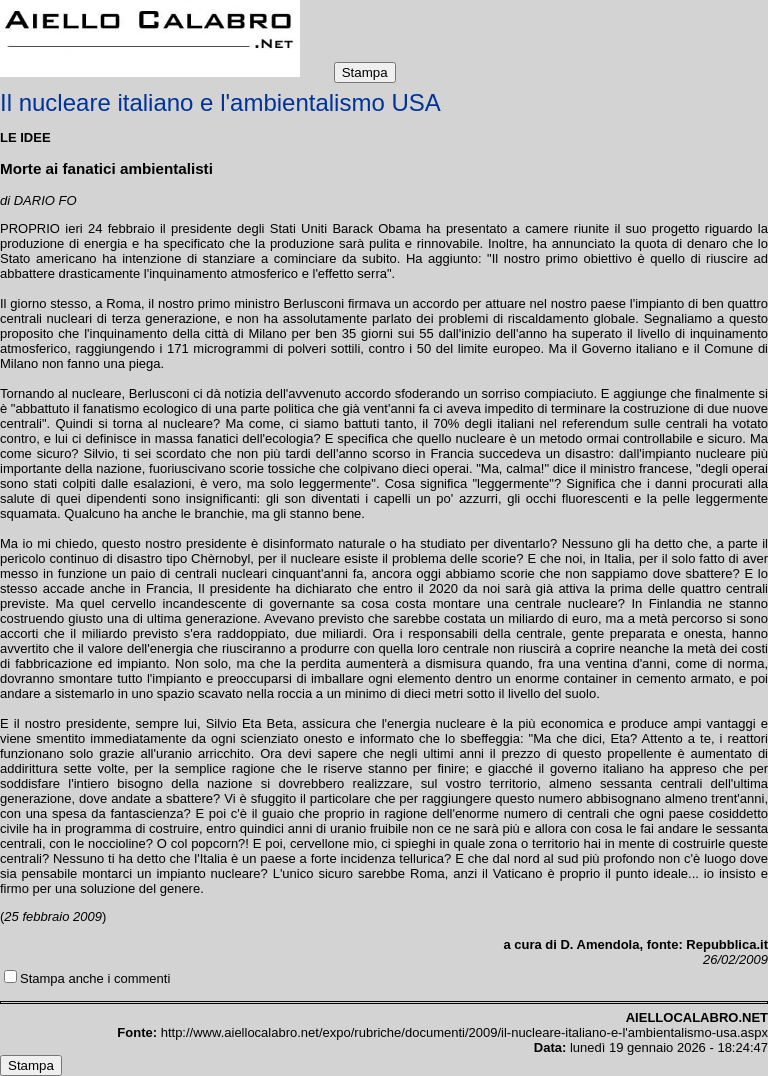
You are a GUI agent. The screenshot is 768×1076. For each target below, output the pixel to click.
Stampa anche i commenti (95, 978)
